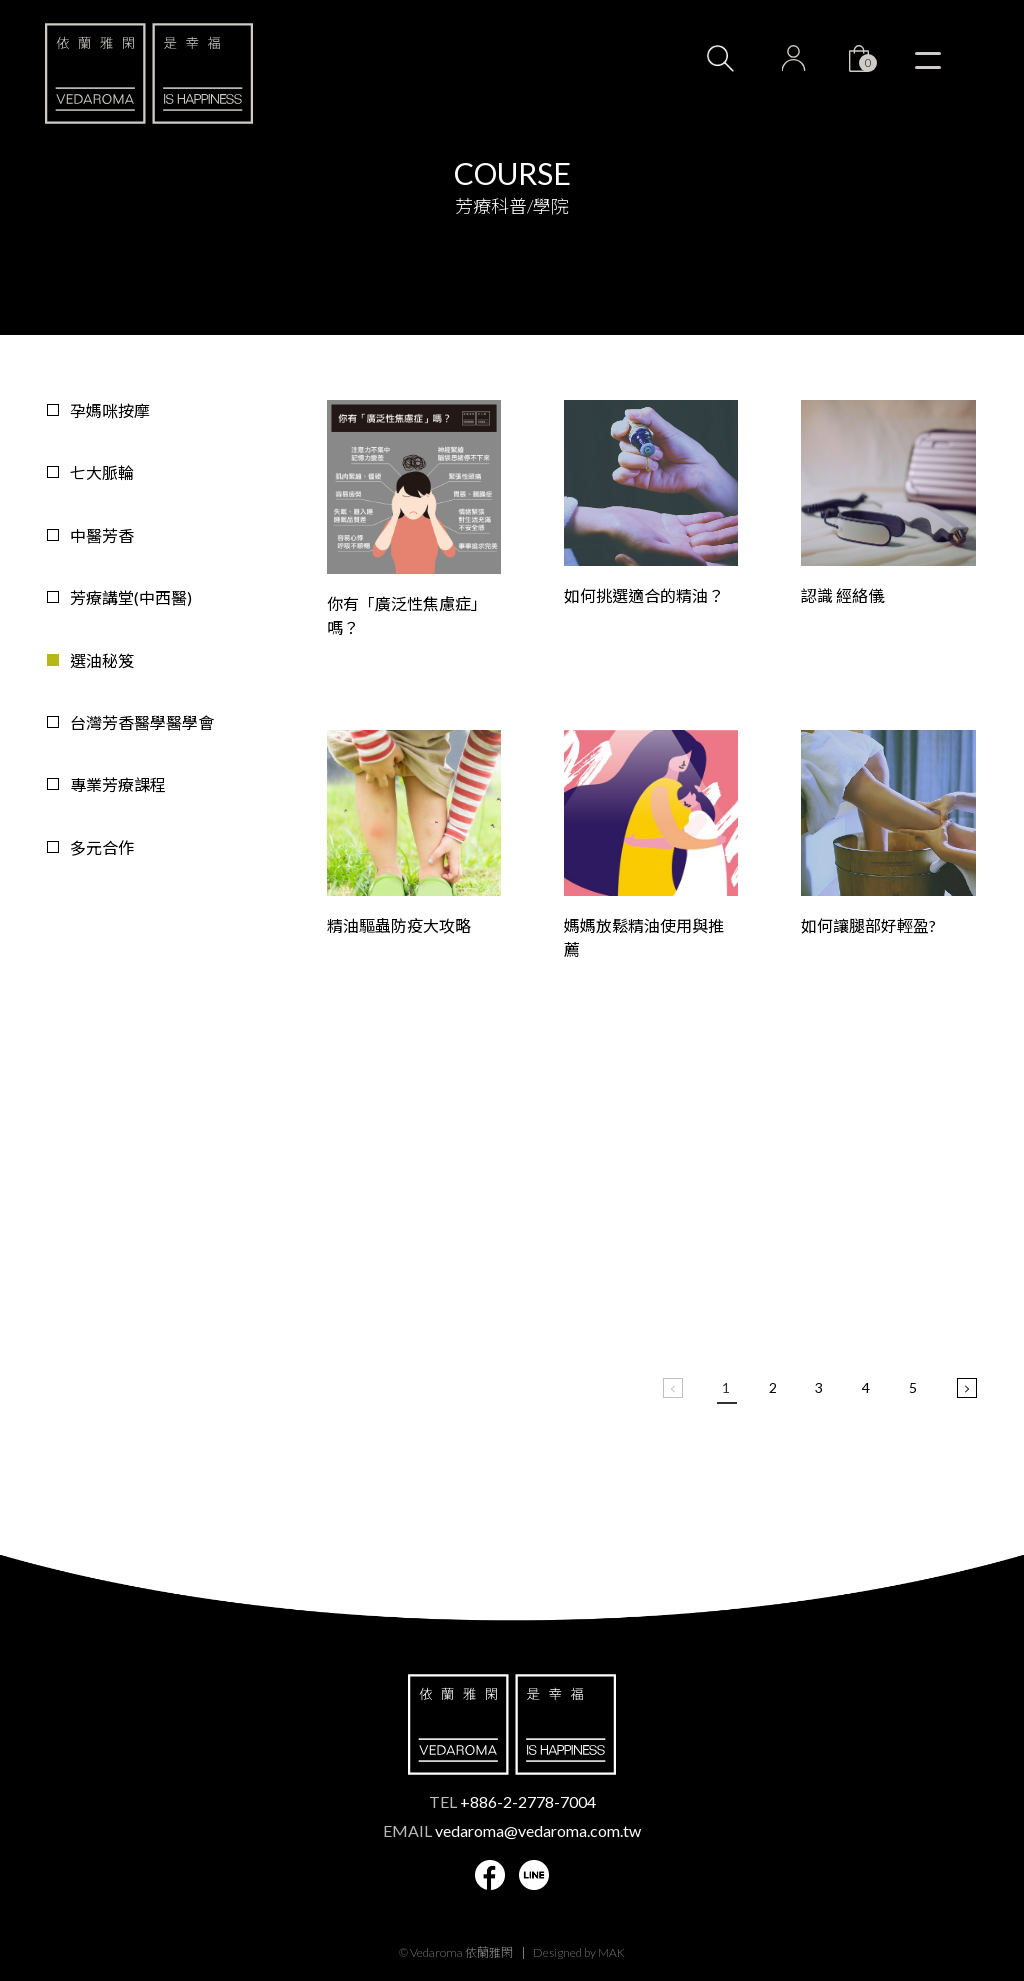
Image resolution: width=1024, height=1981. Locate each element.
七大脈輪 (102, 472)
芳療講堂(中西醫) (131, 597)
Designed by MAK (579, 1952)
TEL (512, 1801)
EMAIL (512, 1830)
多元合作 (102, 847)
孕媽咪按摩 (110, 410)
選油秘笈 (102, 660)
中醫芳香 (102, 535)
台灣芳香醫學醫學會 (142, 722)
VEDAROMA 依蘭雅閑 (149, 73)
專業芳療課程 (118, 784)
